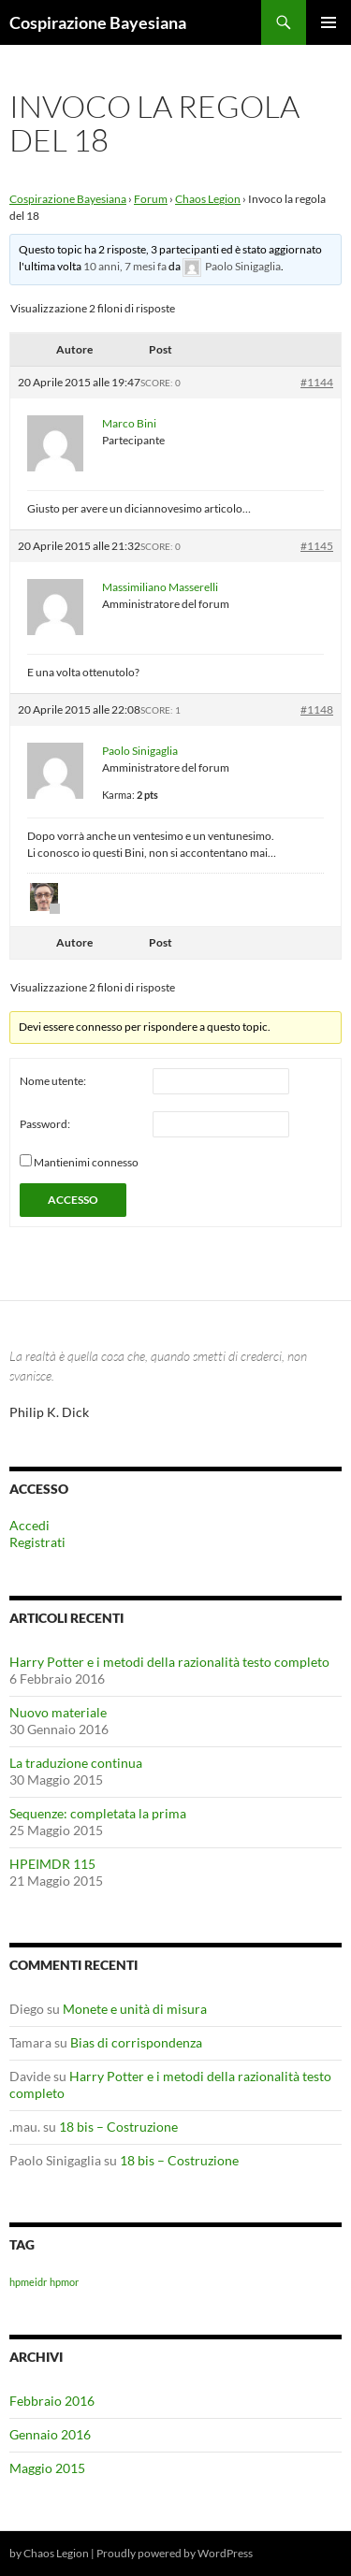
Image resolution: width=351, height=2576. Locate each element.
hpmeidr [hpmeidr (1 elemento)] (28, 2282)
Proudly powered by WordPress (174, 2553)
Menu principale (328, 22)
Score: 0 (160, 382)
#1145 (316, 546)
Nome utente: (53, 1081)
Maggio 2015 (47, 2468)
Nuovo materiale (58, 1712)
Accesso (73, 1200)
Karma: (118, 795)
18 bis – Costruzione (118, 2127)
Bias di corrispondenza (136, 2042)
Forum (151, 199)
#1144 (316, 382)
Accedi (29, 1525)
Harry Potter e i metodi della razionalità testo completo (169, 1662)
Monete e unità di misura (135, 2009)
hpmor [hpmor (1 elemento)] (64, 2282)
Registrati (37, 1542)
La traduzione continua (75, 1763)
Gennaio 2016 (50, 2434)
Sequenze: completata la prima (97, 1813)
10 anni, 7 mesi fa (125, 266)
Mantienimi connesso (86, 1162)
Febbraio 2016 (52, 2401)
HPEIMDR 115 (52, 1864)
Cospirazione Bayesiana (97, 22)
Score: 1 (160, 710)
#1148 (316, 709)
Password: (45, 1124)
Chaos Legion (208, 199)
